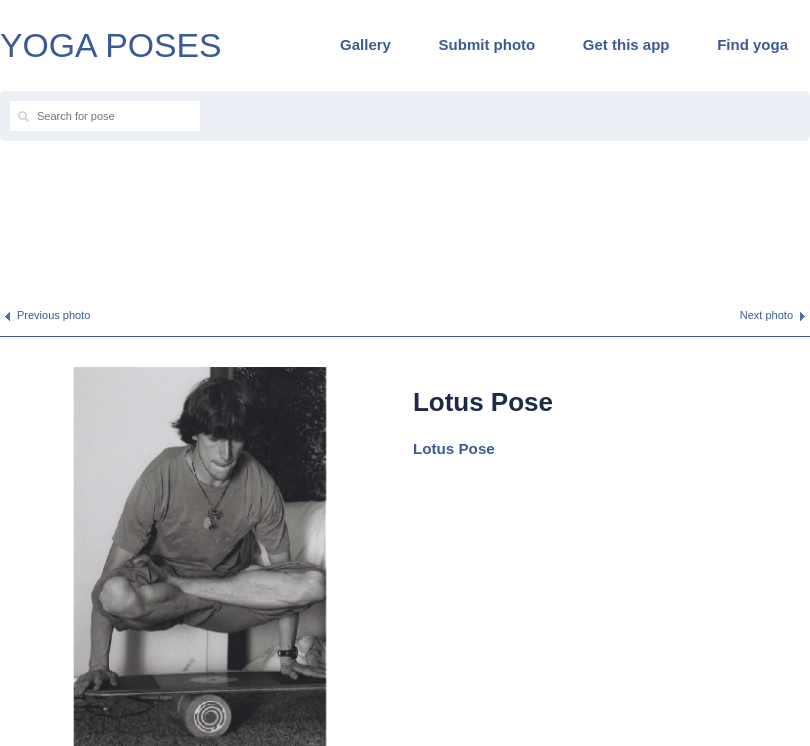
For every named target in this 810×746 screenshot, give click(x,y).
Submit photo (487, 44)
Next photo (766, 315)
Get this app (626, 44)
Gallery (365, 44)
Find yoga (752, 44)
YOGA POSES (111, 45)
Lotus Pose (454, 448)
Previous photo (53, 315)
